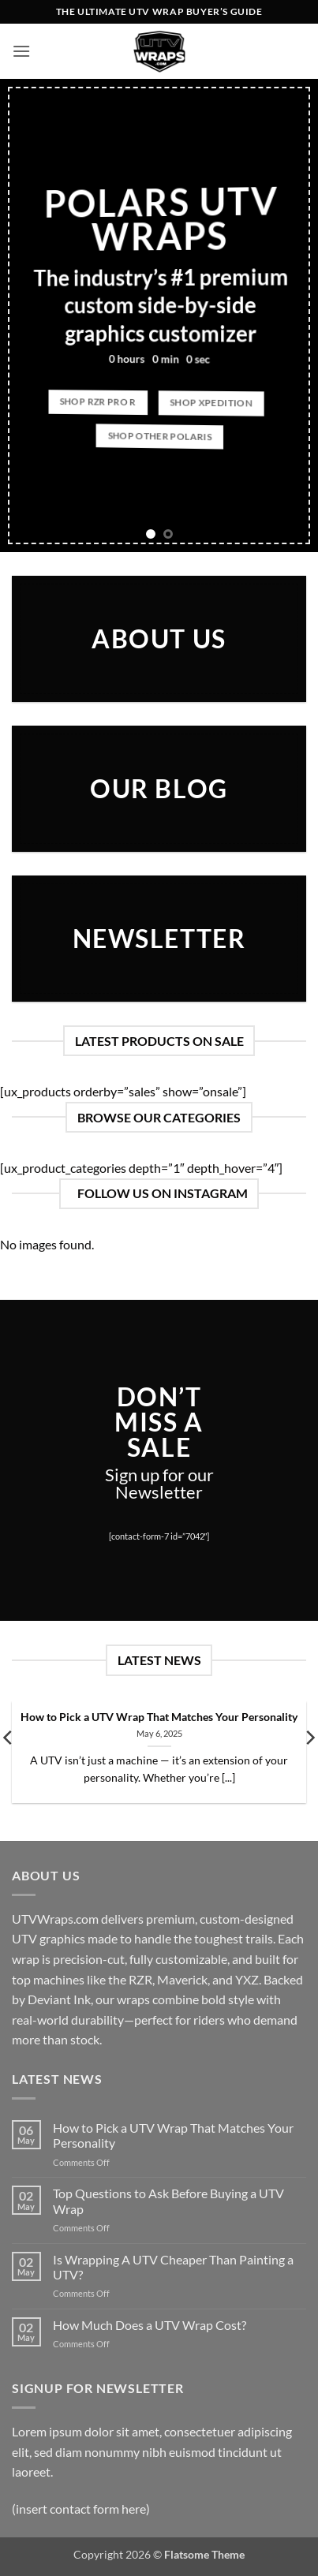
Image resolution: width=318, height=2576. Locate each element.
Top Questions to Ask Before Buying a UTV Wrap (168, 2201)
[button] (21, 51)
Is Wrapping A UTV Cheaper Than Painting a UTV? (173, 2267)
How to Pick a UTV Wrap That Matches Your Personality (159, 1717)
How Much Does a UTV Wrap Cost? (149, 2324)
